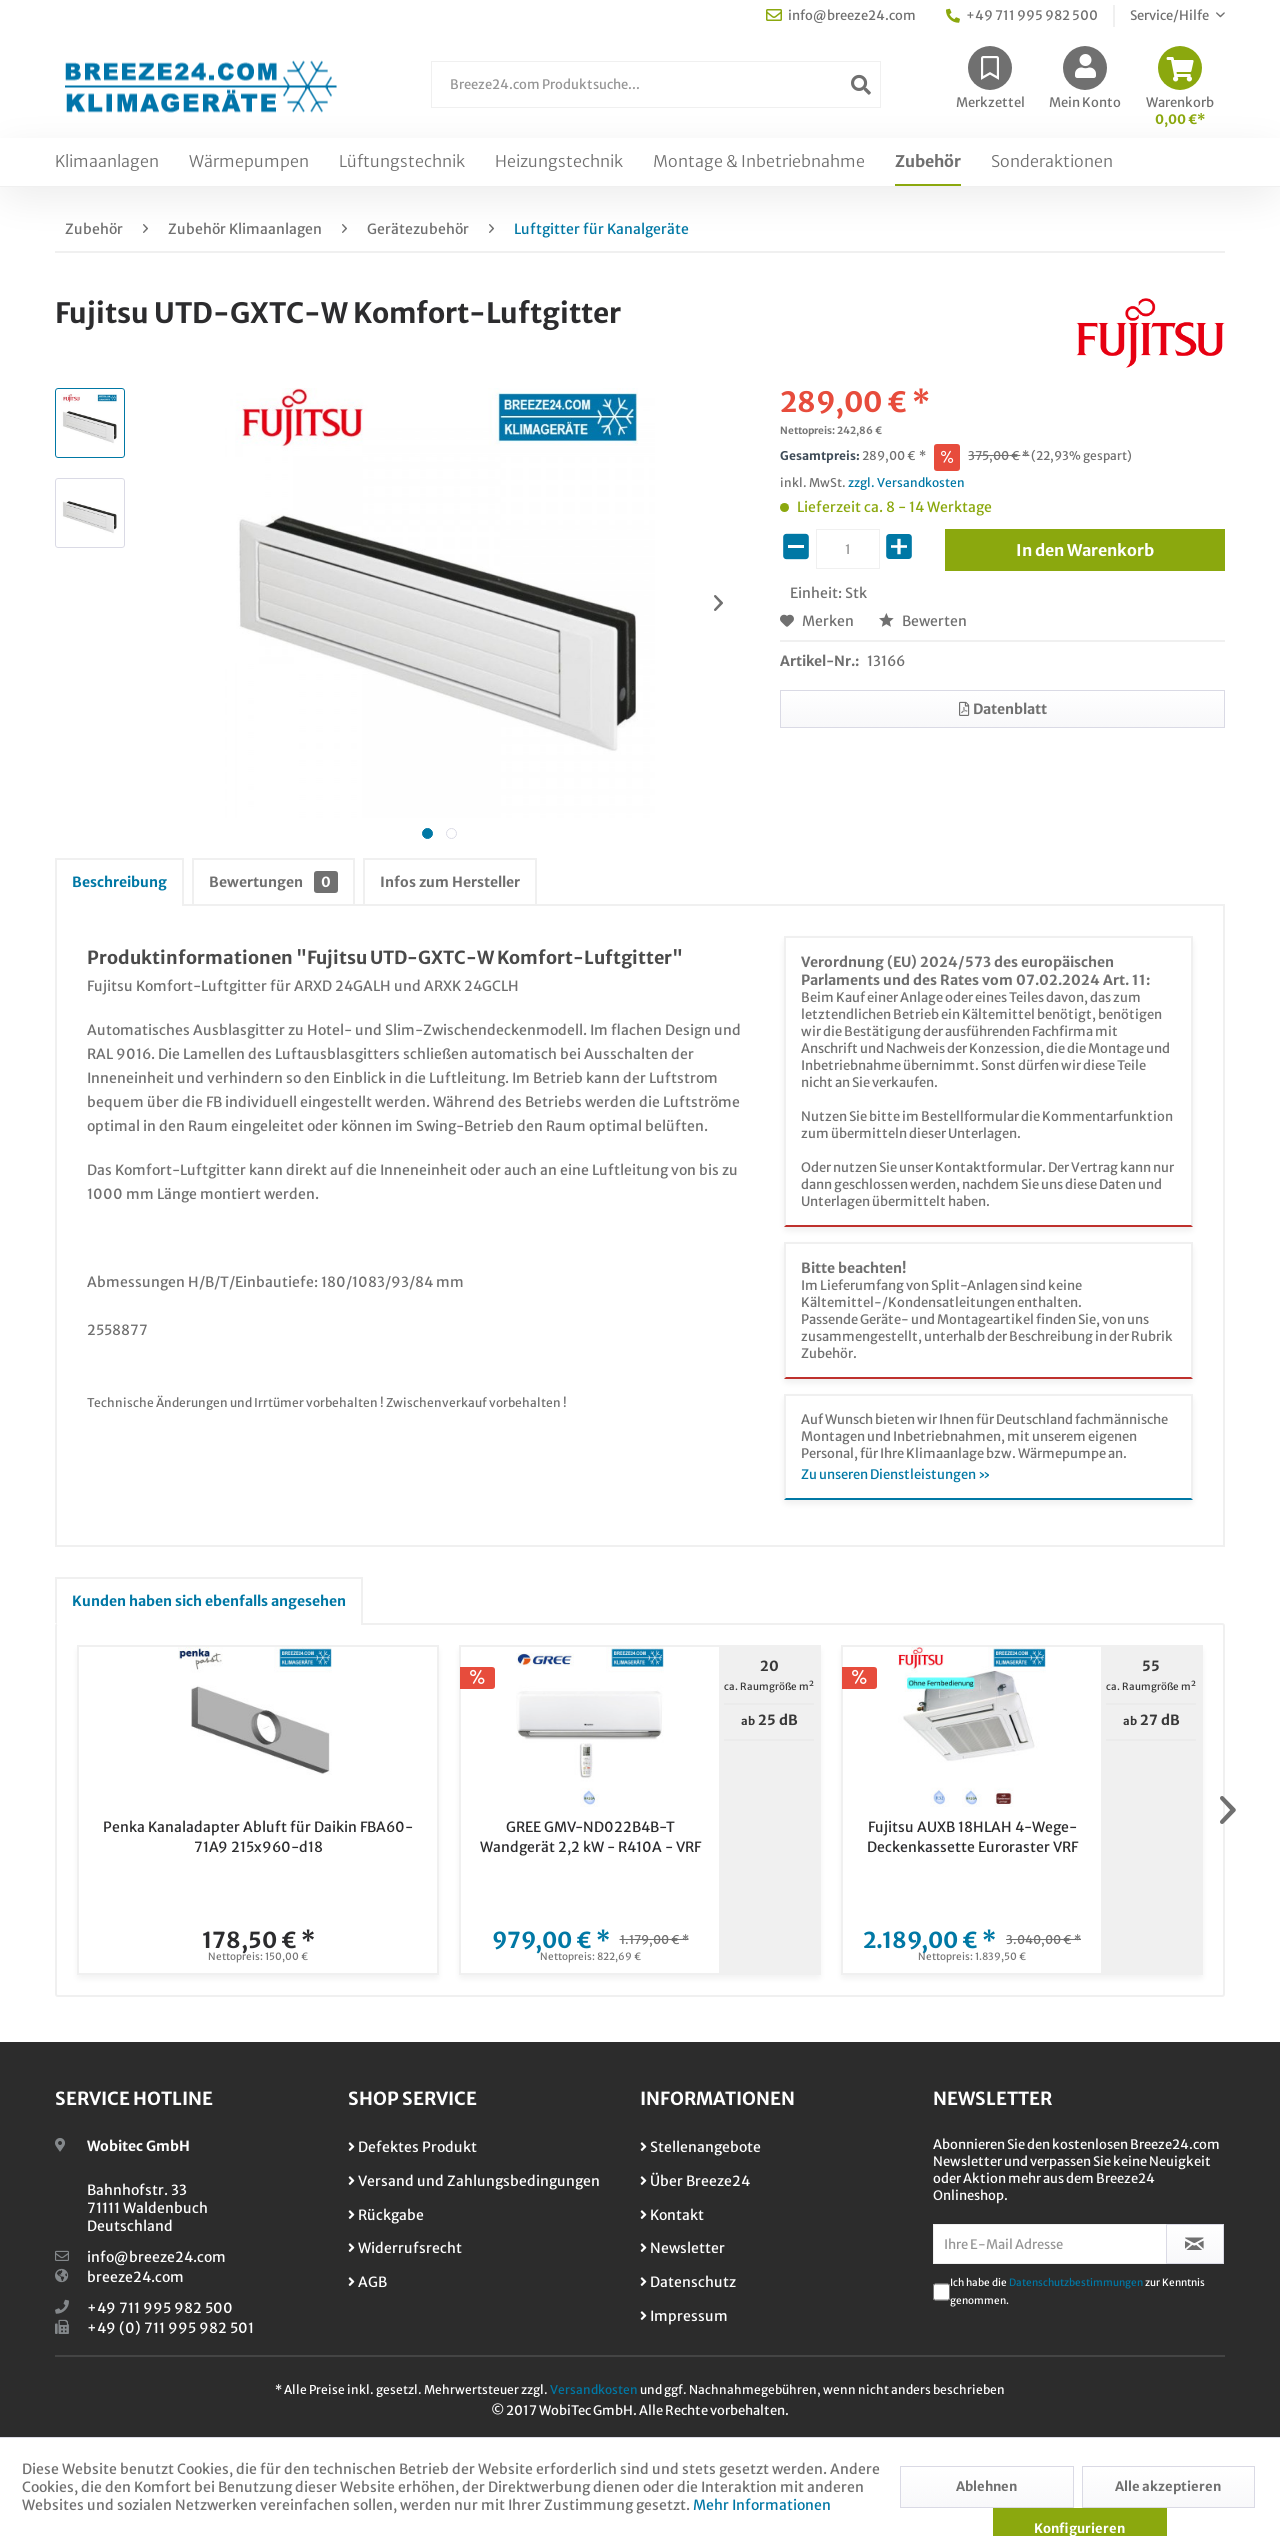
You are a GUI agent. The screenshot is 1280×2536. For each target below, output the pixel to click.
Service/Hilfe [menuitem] (1170, 15)
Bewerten (923, 621)
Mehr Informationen (762, 2505)
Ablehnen (986, 2486)
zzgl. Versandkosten (906, 482)
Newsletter (682, 2248)
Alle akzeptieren (1168, 2486)
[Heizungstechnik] (559, 162)
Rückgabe (386, 2215)
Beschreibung (119, 882)
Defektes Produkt (412, 2147)
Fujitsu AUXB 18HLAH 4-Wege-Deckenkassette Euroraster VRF (972, 1837)
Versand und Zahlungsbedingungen (474, 2181)
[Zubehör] (928, 162)
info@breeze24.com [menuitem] (841, 15)
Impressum (684, 2316)
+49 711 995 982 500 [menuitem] (1022, 15)
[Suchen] (861, 84)
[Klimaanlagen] (107, 162)
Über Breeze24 (695, 2181)
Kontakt (672, 2215)
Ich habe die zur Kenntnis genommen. (1077, 2291)
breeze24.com (135, 2277)
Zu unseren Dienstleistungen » (896, 1474)
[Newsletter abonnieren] (1195, 2244)
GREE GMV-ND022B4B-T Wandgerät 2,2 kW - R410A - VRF (590, 1837)
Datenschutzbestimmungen (1076, 2282)
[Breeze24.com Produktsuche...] (656, 84)
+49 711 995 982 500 (160, 2308)
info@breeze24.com (156, 2257)
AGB (367, 2282)
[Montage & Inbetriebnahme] (759, 162)
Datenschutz (688, 2282)
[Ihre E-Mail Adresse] (1050, 2244)
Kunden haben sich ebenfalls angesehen (209, 1601)
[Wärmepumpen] (249, 162)
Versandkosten (594, 2389)
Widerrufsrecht (405, 2248)
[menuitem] (656, 94)
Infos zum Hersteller (450, 882)
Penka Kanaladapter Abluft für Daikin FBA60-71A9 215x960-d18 (258, 1837)
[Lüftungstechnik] (402, 162)
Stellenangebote (700, 2147)
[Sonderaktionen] (1052, 162)
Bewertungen (273, 882)
